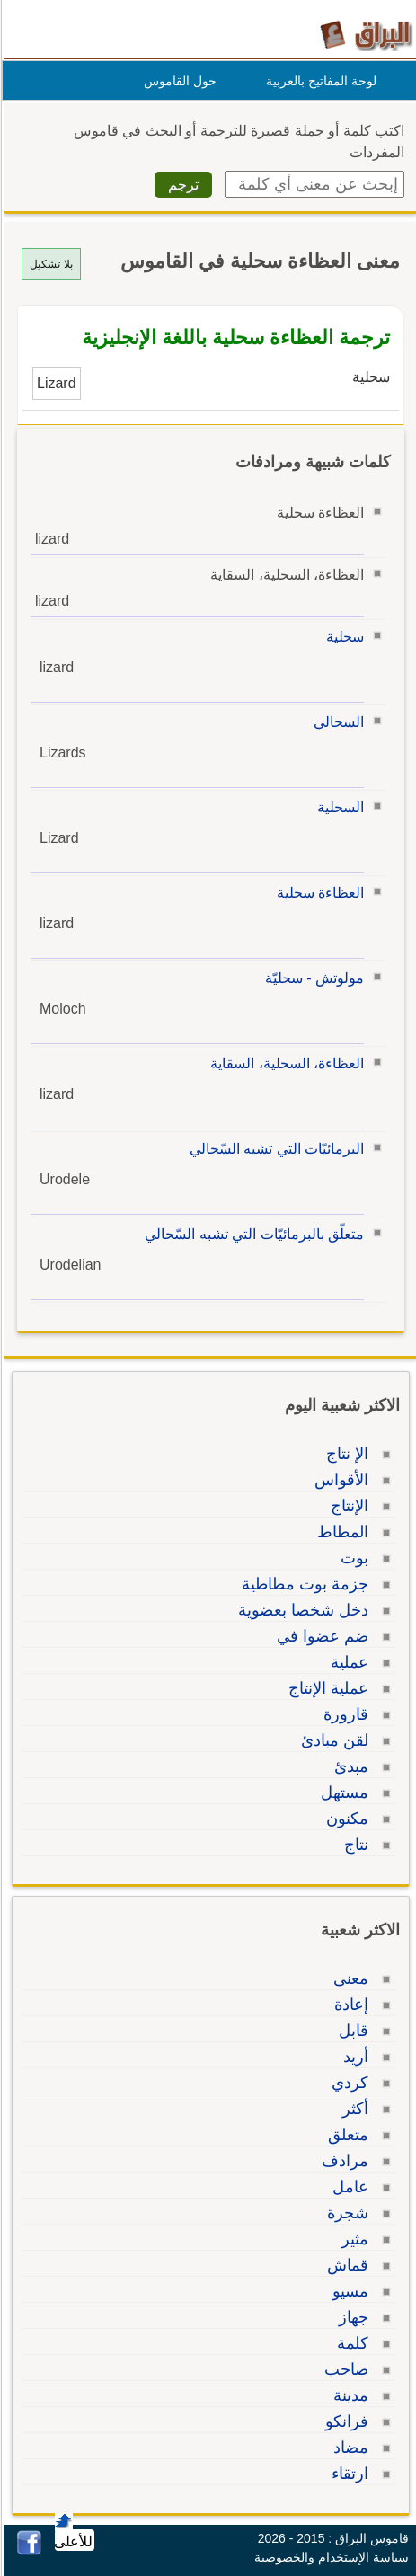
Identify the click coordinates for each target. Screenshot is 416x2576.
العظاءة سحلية (317, 892)
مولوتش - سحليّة (311, 978)
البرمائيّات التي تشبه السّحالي (274, 1148)
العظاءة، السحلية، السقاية (284, 1063)
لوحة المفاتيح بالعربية (318, 81)
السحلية (337, 807)
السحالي (336, 722)
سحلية (342, 636)
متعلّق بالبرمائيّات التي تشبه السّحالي (251, 1234)
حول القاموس (177, 81)
